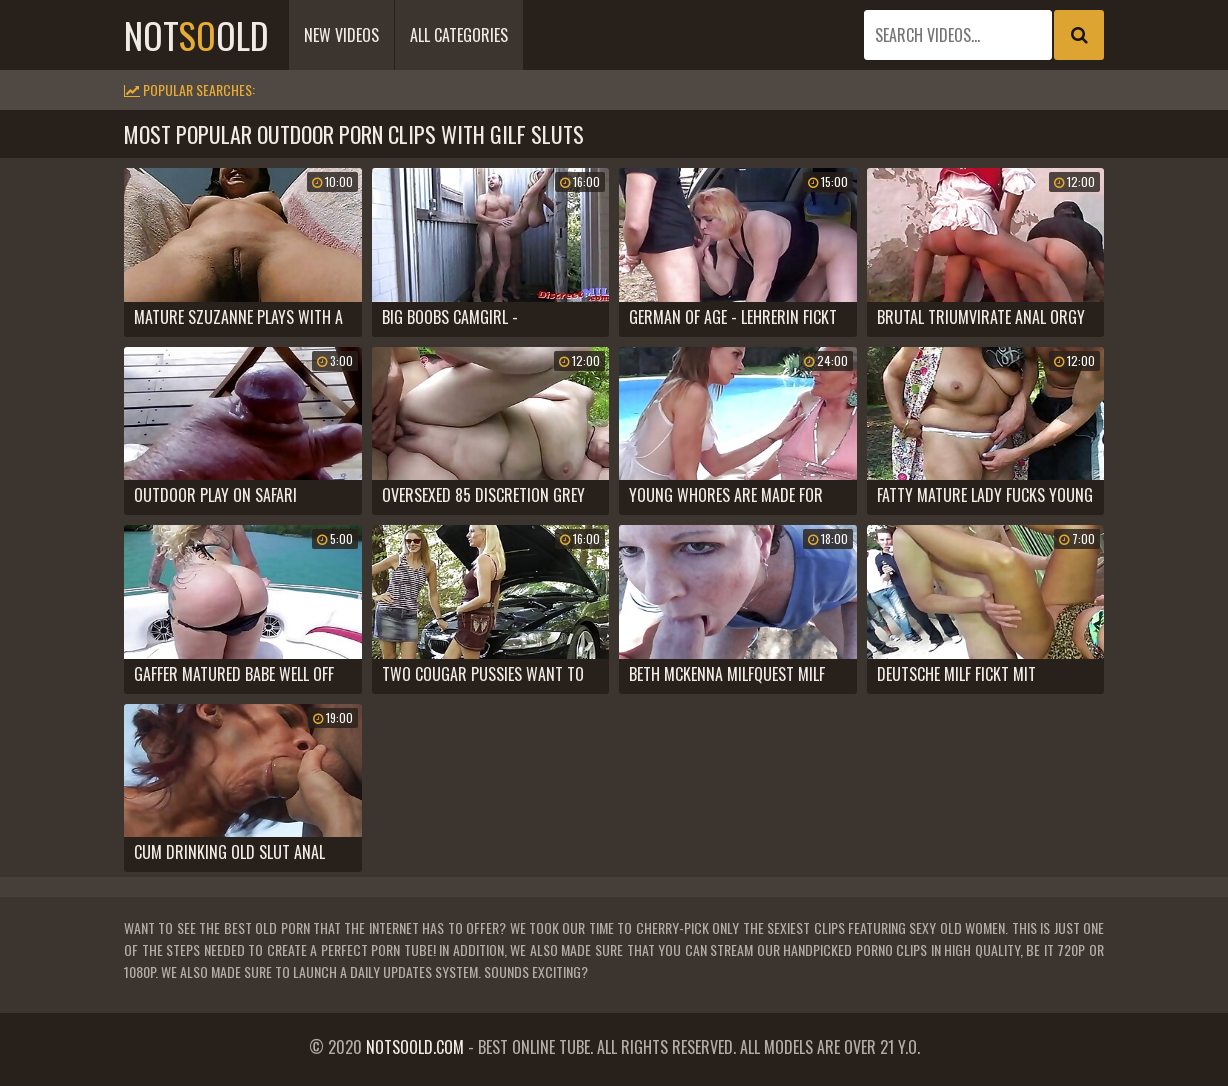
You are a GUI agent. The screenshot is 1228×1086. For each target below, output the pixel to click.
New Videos (341, 35)
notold (196, 34)
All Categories (459, 35)
